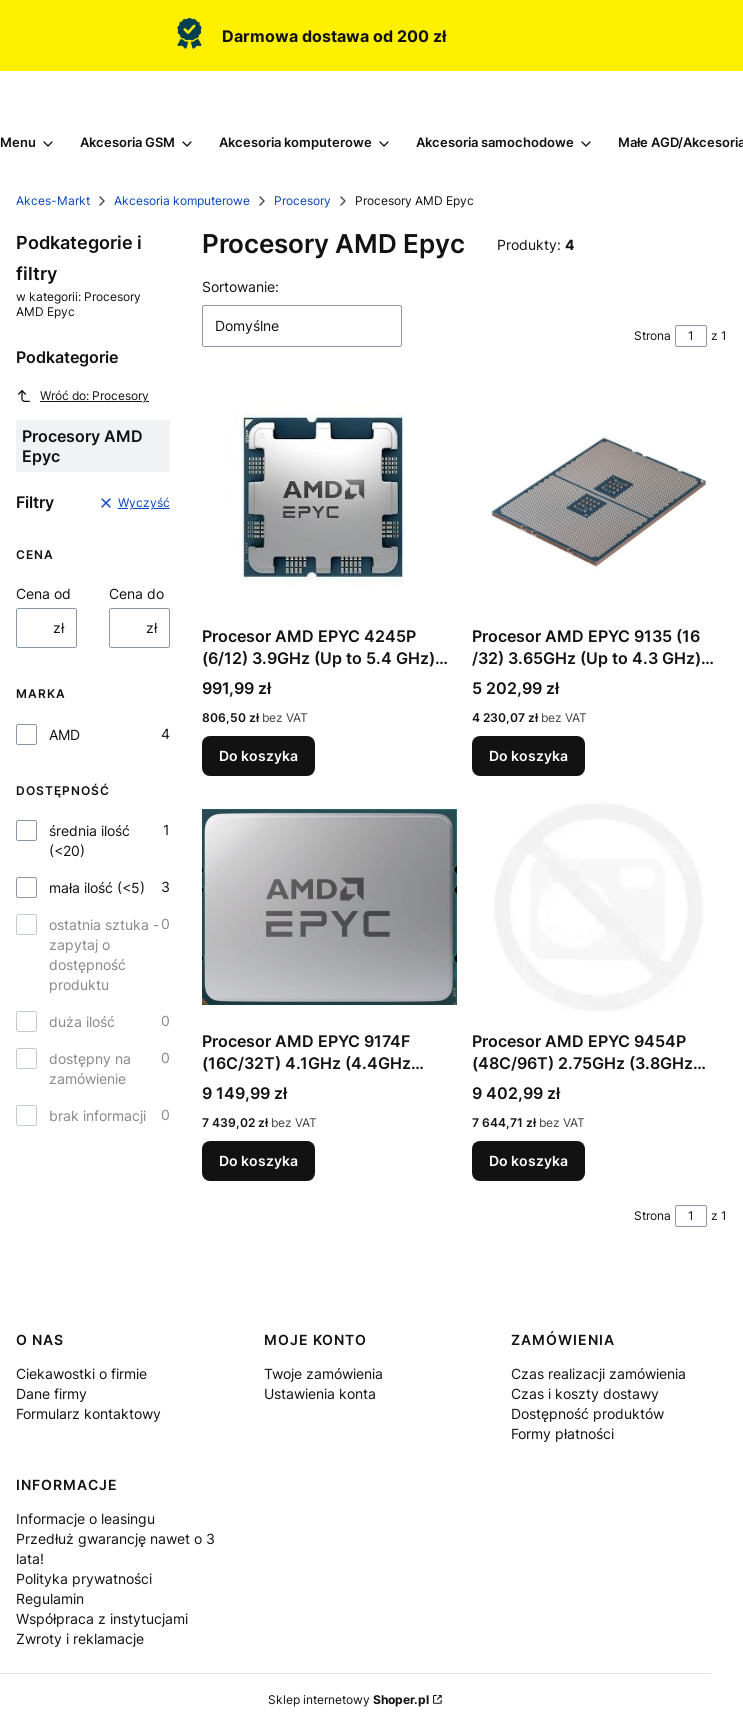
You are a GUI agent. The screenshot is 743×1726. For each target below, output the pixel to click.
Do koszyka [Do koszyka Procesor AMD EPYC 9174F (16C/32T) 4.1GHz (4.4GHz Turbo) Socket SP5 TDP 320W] (258, 1160)
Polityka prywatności (84, 1578)
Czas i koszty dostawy (585, 1393)
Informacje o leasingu (85, 1518)
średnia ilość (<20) (89, 840)
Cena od (43, 593)
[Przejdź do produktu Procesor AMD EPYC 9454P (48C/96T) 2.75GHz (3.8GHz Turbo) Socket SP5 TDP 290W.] (599, 907)
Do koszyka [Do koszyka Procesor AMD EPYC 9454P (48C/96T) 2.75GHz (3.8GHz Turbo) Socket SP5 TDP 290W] (528, 1160)
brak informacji (97, 1115)
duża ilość (82, 1021)
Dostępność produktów (587, 1413)
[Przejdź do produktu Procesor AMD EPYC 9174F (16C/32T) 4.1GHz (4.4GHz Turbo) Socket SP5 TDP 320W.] (329, 907)
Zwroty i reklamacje (80, 1638)
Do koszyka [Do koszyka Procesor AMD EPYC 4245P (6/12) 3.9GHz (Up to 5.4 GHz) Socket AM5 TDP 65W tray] (258, 755)
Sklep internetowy (348, 1699)
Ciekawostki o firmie (81, 1373)
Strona (652, 335)
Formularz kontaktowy (88, 1413)
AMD (64, 734)
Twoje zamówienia (323, 1373)
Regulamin (50, 1598)
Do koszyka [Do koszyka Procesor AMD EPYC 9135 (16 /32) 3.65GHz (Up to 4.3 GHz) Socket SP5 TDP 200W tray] (528, 755)
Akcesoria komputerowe (182, 200)
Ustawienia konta (320, 1393)
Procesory (302, 200)
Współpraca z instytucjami (102, 1618)
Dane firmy (51, 1393)
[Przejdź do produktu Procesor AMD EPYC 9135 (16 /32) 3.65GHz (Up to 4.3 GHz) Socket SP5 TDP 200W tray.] (599, 502)
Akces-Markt (53, 200)
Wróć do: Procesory (82, 396)
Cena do (136, 593)
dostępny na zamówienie (90, 1068)
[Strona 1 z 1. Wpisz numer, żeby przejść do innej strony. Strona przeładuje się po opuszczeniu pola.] (691, 336)
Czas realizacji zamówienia (598, 1373)
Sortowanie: (240, 286)
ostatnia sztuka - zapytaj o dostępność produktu (104, 954)
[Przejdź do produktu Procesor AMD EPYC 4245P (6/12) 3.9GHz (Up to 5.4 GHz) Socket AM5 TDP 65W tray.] (329, 502)
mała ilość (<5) (97, 887)
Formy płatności (562, 1433)
